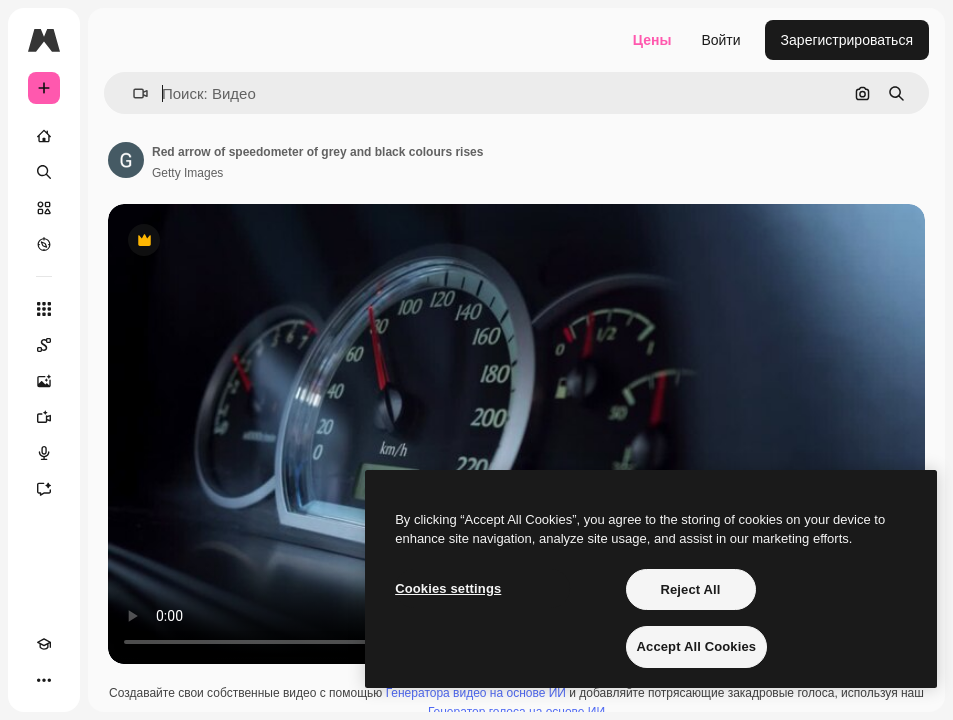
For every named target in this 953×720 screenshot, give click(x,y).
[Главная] (44, 136)
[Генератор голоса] (44, 453)
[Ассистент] (44, 489)
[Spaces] (44, 345)
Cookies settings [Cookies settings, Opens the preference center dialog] (448, 588)
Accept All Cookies (697, 646)
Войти (720, 40)
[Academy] (44, 644)
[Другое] (44, 680)
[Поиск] (44, 172)
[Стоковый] (44, 208)
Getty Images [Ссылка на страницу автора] (187, 173)
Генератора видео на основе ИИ (476, 693)
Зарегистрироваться (847, 40)
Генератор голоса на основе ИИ (516, 712)
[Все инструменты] (44, 309)
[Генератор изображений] (44, 381)
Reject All (690, 589)
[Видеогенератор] (44, 417)
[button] (132, 93)
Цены (652, 40)
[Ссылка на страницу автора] (126, 160)
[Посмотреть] (44, 244)
